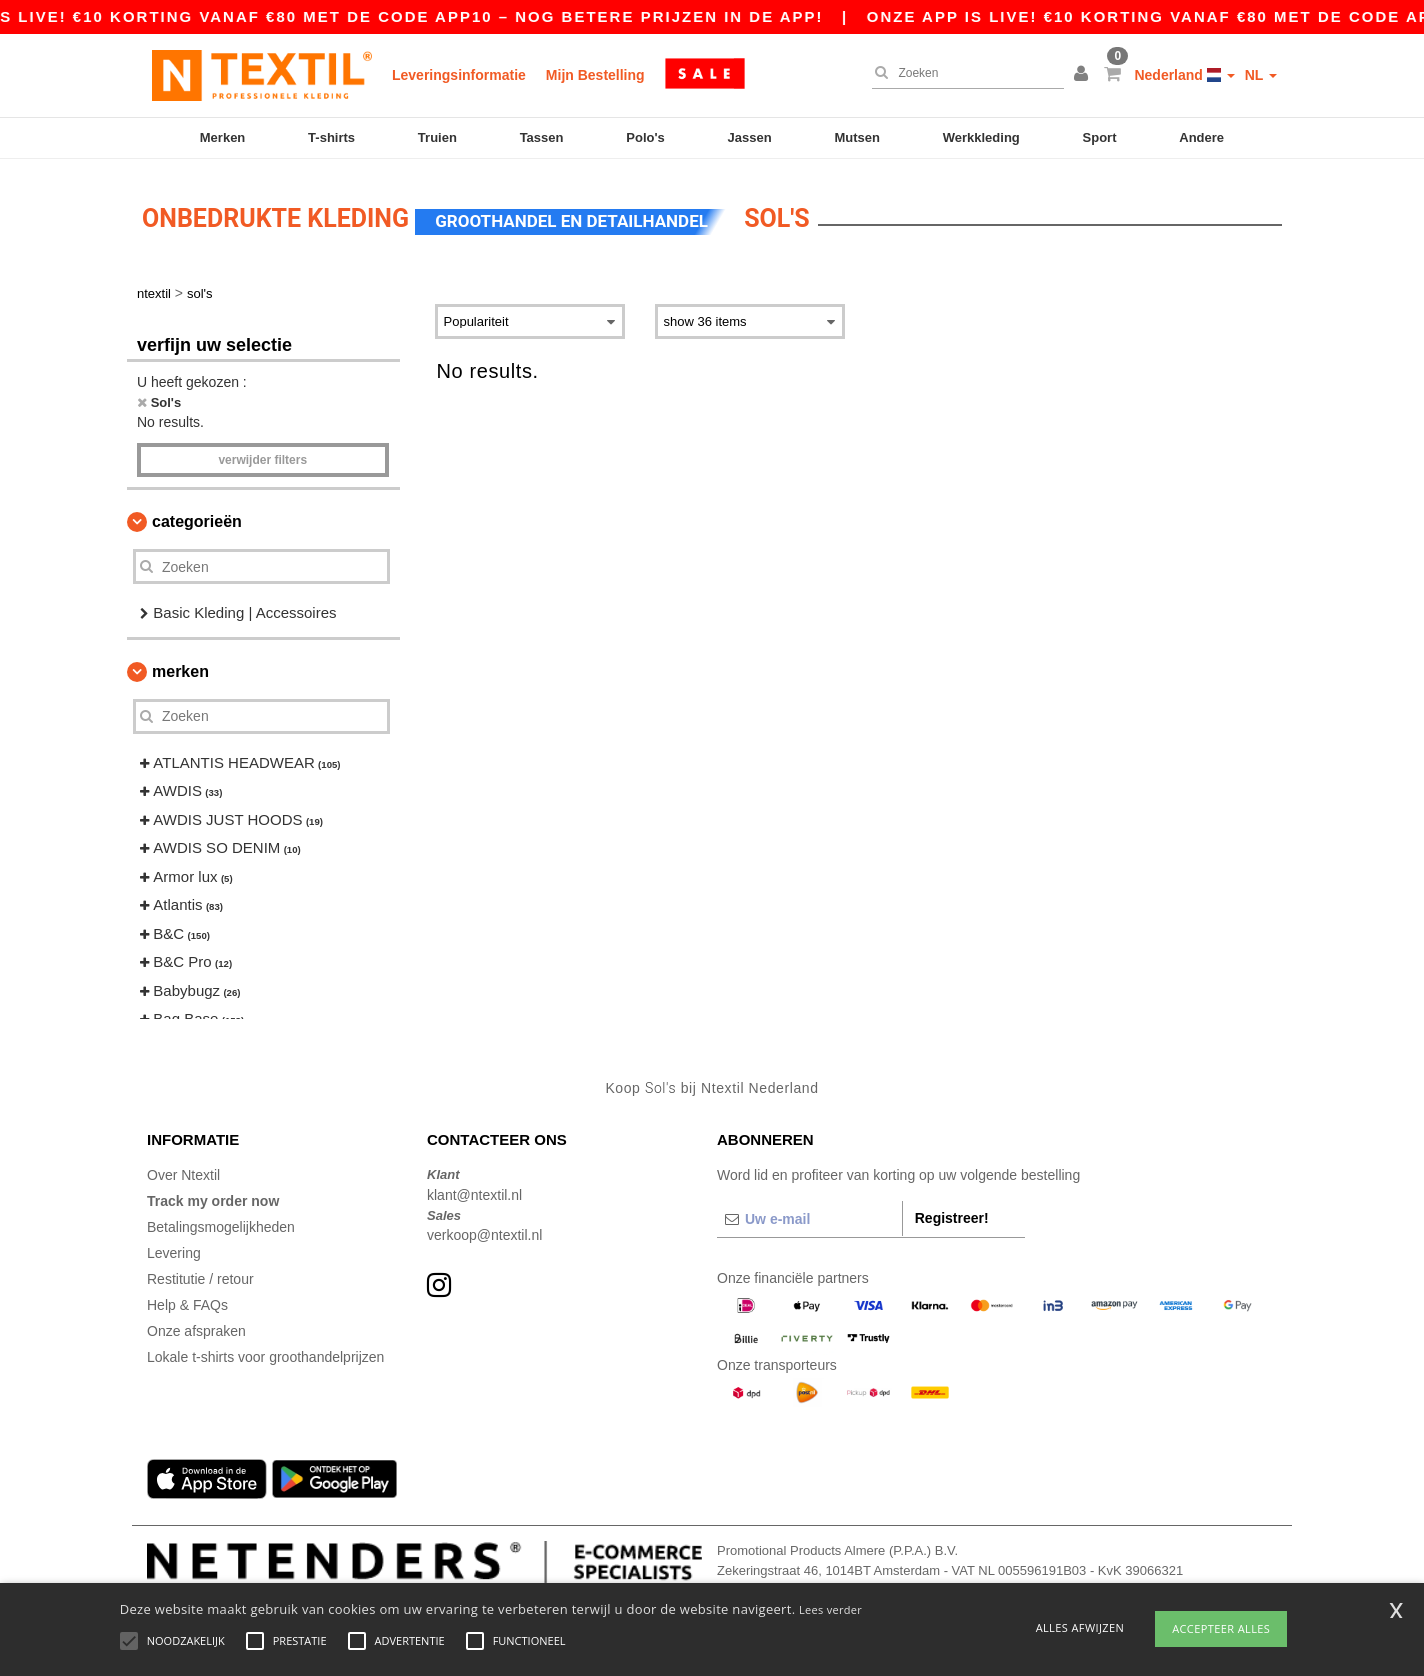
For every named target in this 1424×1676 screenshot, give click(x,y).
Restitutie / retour (200, 1273)
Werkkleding (981, 137)
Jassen (750, 137)
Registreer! (952, 1212)
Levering (174, 1247)
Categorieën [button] (197, 515)
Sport (1100, 137)
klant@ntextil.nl (474, 1189)
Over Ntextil (183, 1169)
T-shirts (331, 137)
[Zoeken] (963, 73)
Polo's (645, 137)
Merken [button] (180, 665)
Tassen (542, 137)
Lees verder (830, 1609)
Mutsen (857, 137)
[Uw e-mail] (809, 1213)
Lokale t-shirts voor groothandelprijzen (265, 1351)
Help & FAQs (187, 1299)
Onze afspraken (196, 1325)
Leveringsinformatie (459, 75)
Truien (437, 137)
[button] (1084, 75)
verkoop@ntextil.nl (484, 1229)
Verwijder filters (262, 454)
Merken (223, 137)
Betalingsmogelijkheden (221, 1221)
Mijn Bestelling (595, 75)
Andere (1201, 137)
